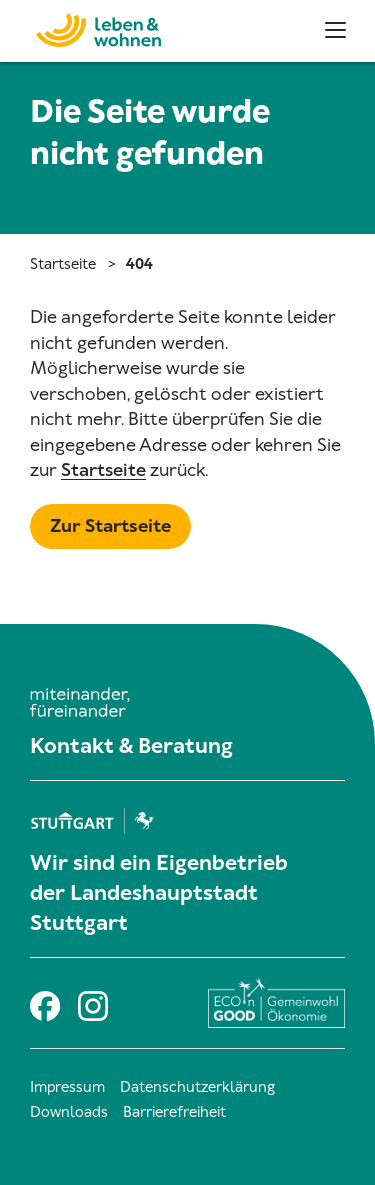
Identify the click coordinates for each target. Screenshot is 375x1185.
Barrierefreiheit (174, 1112)
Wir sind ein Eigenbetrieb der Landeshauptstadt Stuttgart (159, 893)
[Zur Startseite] (88, 27)
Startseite (63, 264)
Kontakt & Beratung (131, 746)
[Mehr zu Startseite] (110, 527)
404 (139, 264)
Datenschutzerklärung (197, 1087)
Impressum (67, 1087)
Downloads (69, 1112)
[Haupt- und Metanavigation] (335, 30)
